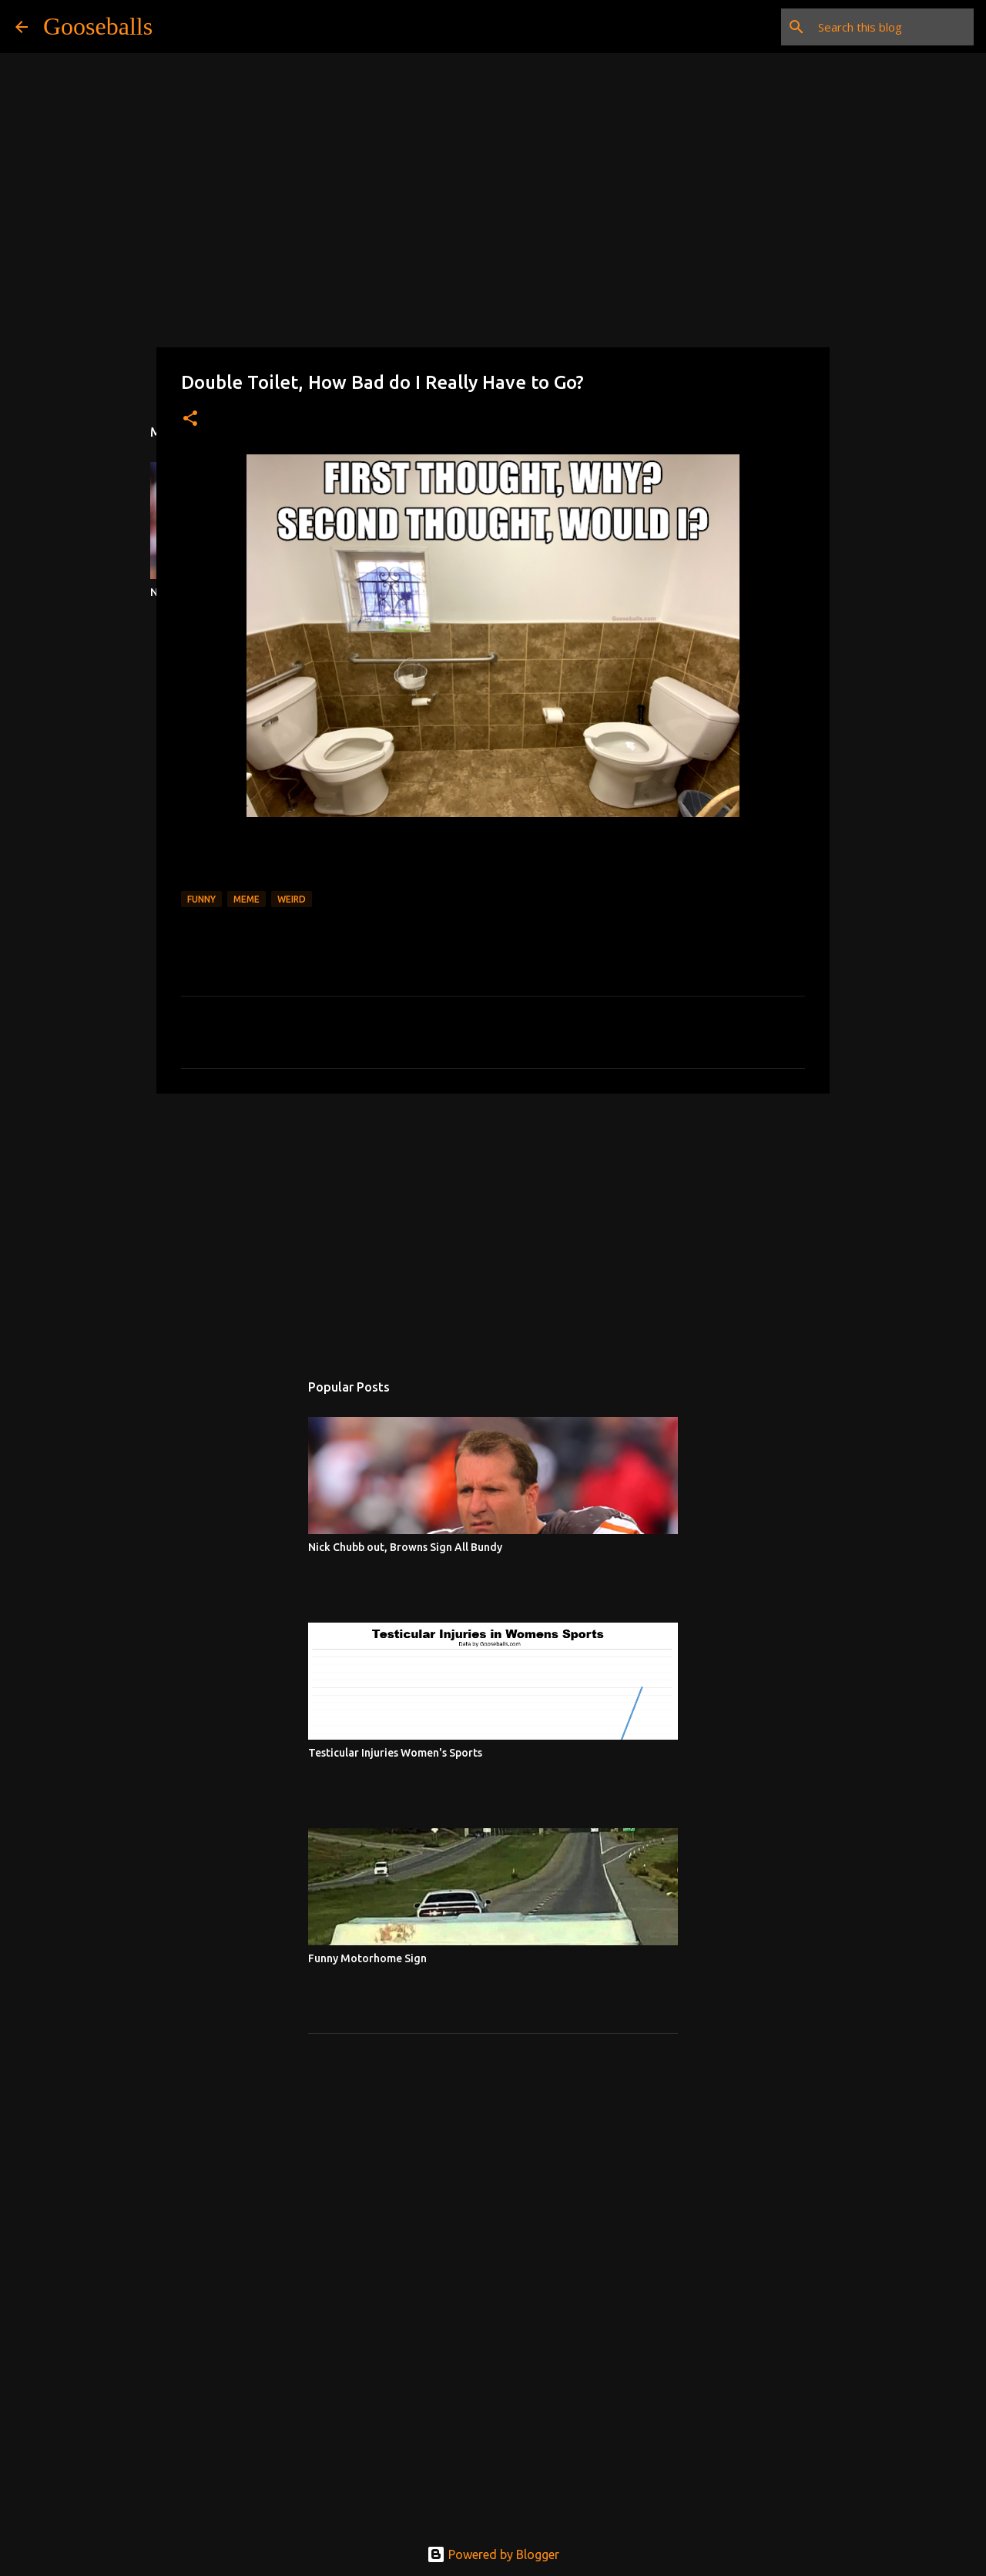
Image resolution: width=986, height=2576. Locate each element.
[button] (190, 419)
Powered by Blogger (493, 2554)
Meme (246, 899)
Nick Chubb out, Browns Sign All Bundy (405, 1547)
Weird (291, 899)
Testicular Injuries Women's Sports (395, 1753)
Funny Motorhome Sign (367, 1958)
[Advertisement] (493, 1224)
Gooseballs (98, 26)
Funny (201, 899)
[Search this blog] (893, 26)
